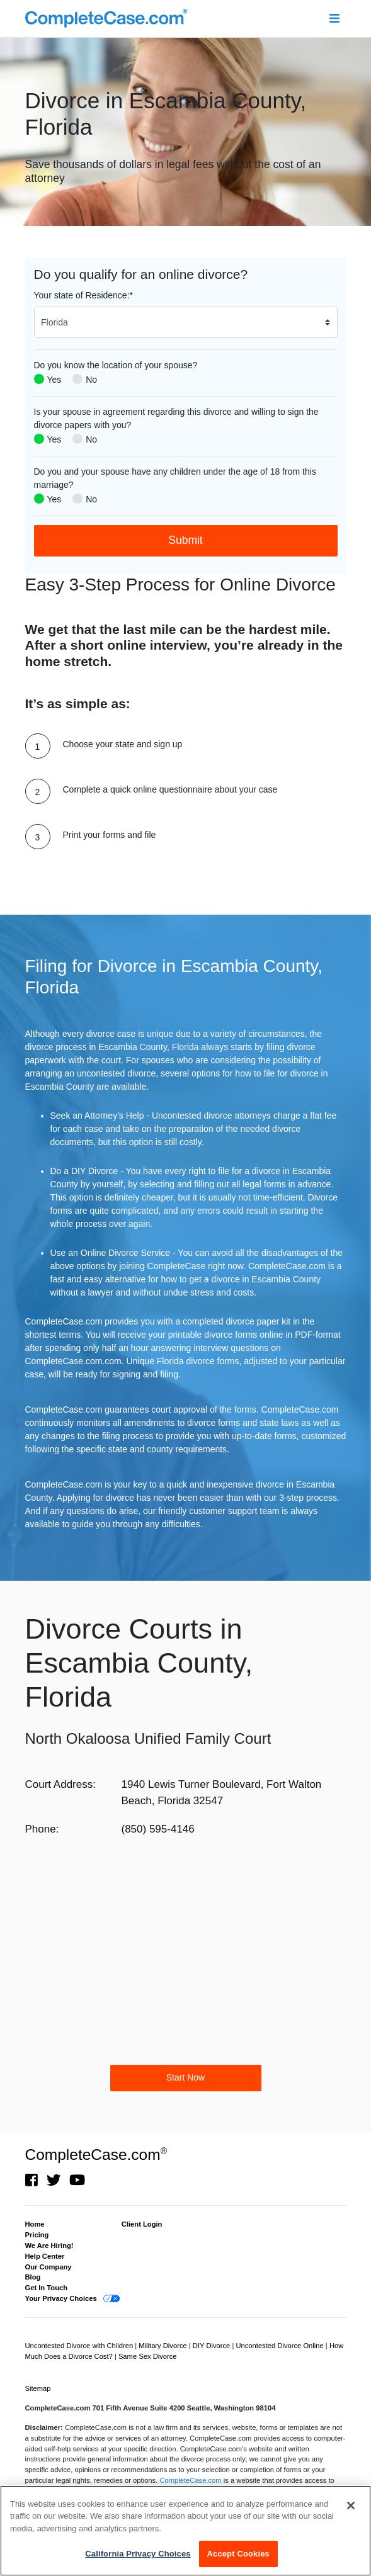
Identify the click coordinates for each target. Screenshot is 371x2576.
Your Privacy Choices (61, 2298)
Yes (54, 380)
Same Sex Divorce (147, 2356)
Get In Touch (46, 2287)
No (91, 380)
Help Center (45, 2256)
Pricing (37, 2235)
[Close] (351, 2505)
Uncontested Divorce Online (280, 2345)
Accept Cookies (238, 2553)
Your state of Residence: (83, 295)
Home (35, 2224)
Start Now (185, 2077)
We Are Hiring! (49, 2245)
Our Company (48, 2267)
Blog (33, 2277)
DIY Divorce (212, 2345)
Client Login (142, 2224)
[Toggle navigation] (334, 18)
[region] (185, 2530)
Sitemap (38, 2388)
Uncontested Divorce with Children (80, 2345)
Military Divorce (164, 2345)
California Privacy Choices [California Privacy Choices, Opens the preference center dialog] (137, 2553)
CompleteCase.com (96, 2154)
